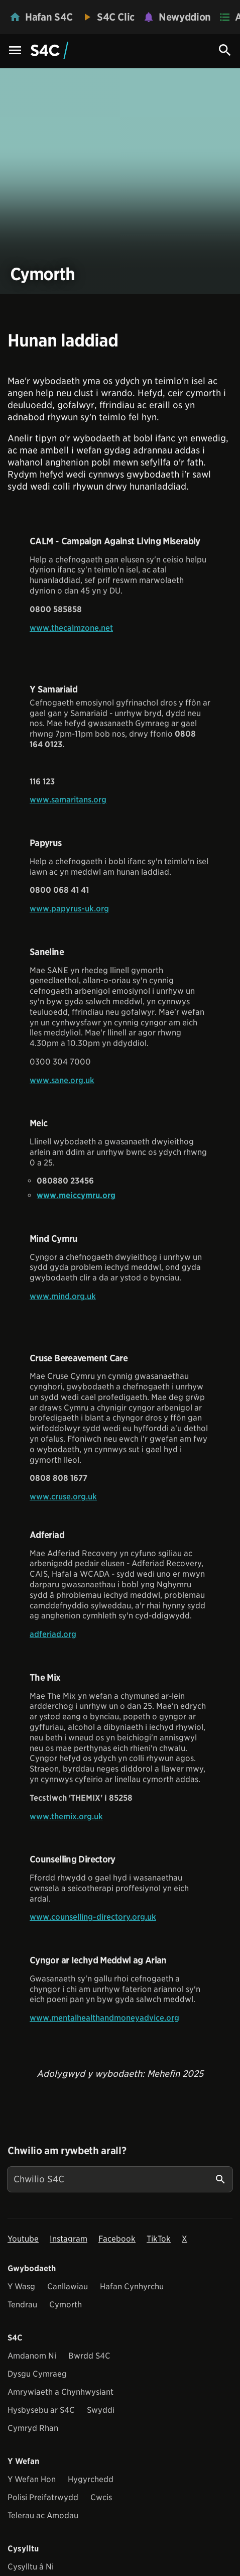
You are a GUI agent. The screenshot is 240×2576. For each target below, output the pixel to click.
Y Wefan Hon (32, 2479)
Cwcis (101, 2497)
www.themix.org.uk (66, 1816)
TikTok (159, 2239)
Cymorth (65, 2304)
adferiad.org (53, 1634)
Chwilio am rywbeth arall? (67, 2151)
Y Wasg (21, 2286)
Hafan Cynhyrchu (132, 2286)
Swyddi (100, 2410)
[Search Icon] (225, 50)
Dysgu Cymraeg (37, 2374)
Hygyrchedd (90, 2479)
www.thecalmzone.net (71, 628)
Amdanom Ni (32, 2356)
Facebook (117, 2239)
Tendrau (22, 2304)
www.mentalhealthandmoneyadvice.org (104, 2018)
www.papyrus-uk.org (69, 908)
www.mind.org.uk (63, 1296)
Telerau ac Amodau (43, 2515)
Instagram (68, 2239)
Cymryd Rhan (33, 2428)
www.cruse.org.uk (63, 1496)
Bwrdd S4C (89, 2356)
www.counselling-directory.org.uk (93, 1917)
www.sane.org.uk (62, 1080)
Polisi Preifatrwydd (43, 2497)
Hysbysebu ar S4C (41, 2410)
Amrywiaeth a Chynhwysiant (60, 2392)
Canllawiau (67, 2286)
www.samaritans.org (68, 799)
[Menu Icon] (15, 51)
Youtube (23, 2239)
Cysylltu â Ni (31, 2566)
